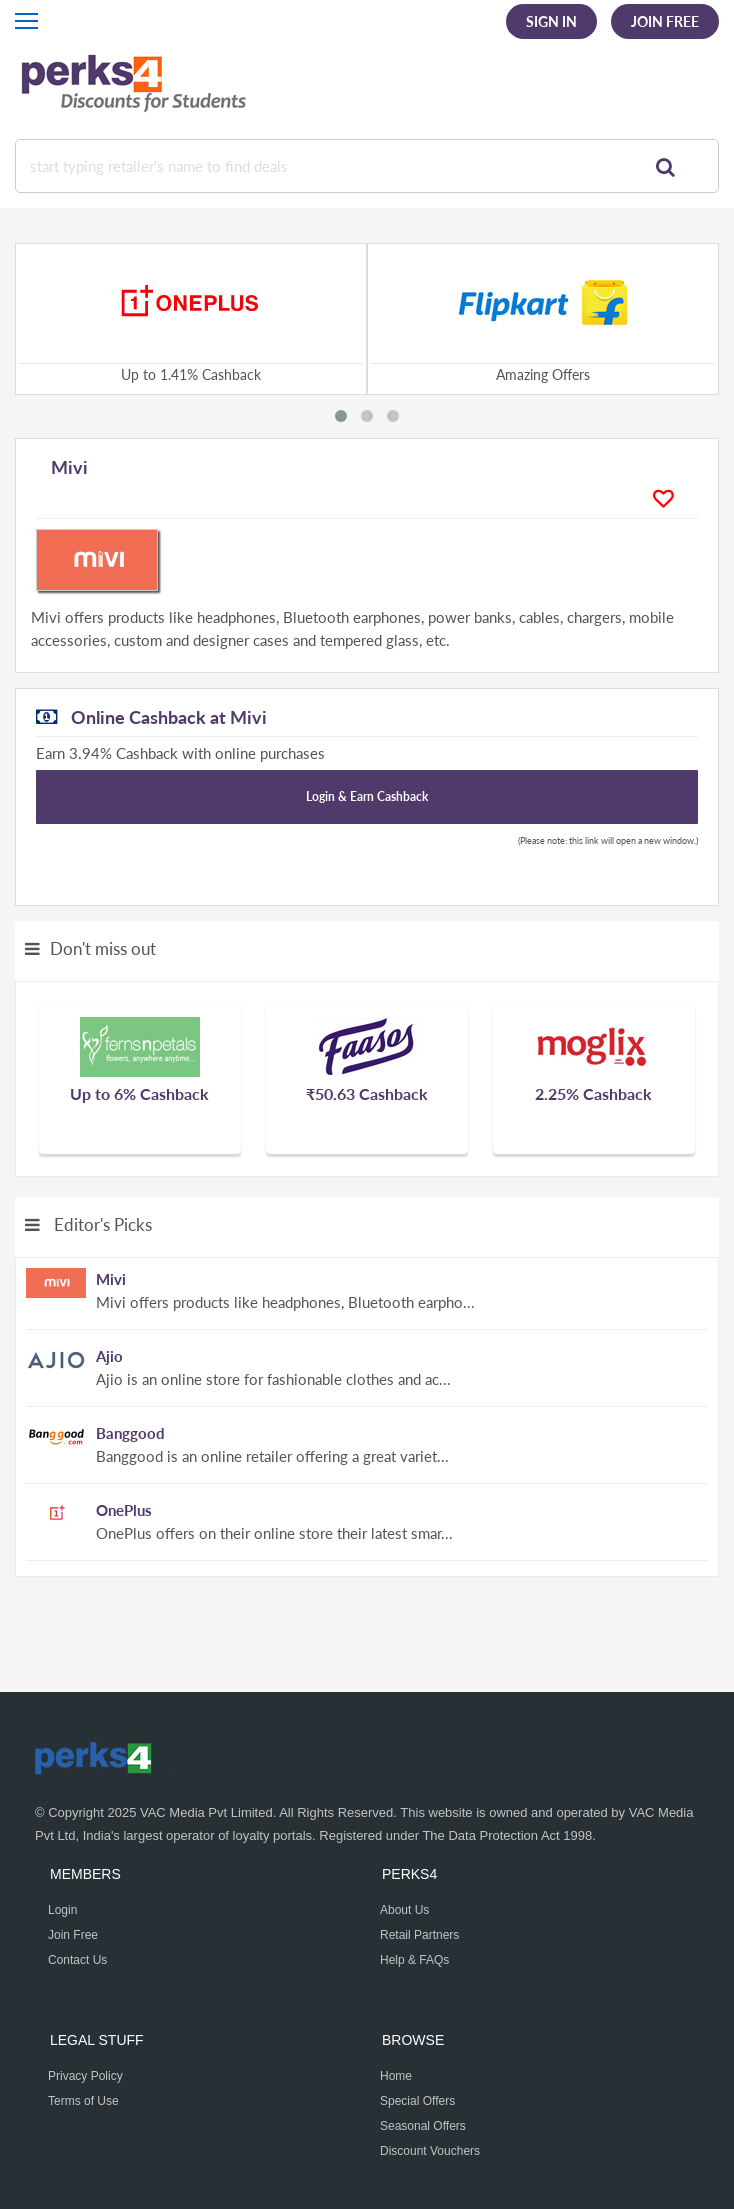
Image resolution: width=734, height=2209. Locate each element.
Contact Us (77, 1960)
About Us (404, 1910)
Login (62, 1910)
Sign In (551, 21)
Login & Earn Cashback (367, 796)
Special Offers (417, 2101)
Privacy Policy (85, 2076)
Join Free (665, 21)
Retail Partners (419, 1935)
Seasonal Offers (423, 2126)
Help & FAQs (414, 1960)
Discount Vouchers (430, 2151)
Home (396, 2076)
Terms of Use (83, 2101)
